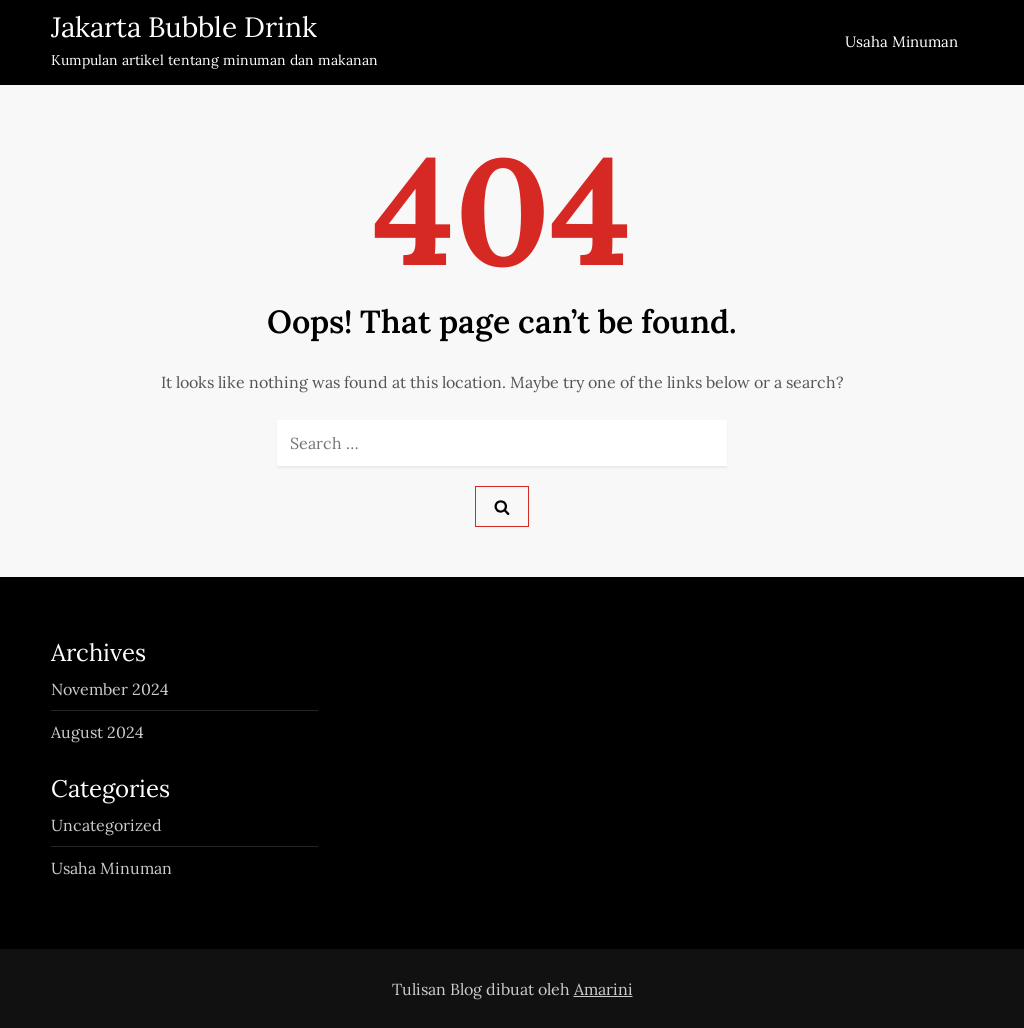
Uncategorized (106, 825)
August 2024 (97, 732)
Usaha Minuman (901, 41)
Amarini (603, 989)
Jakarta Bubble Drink (184, 27)
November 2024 (110, 689)
